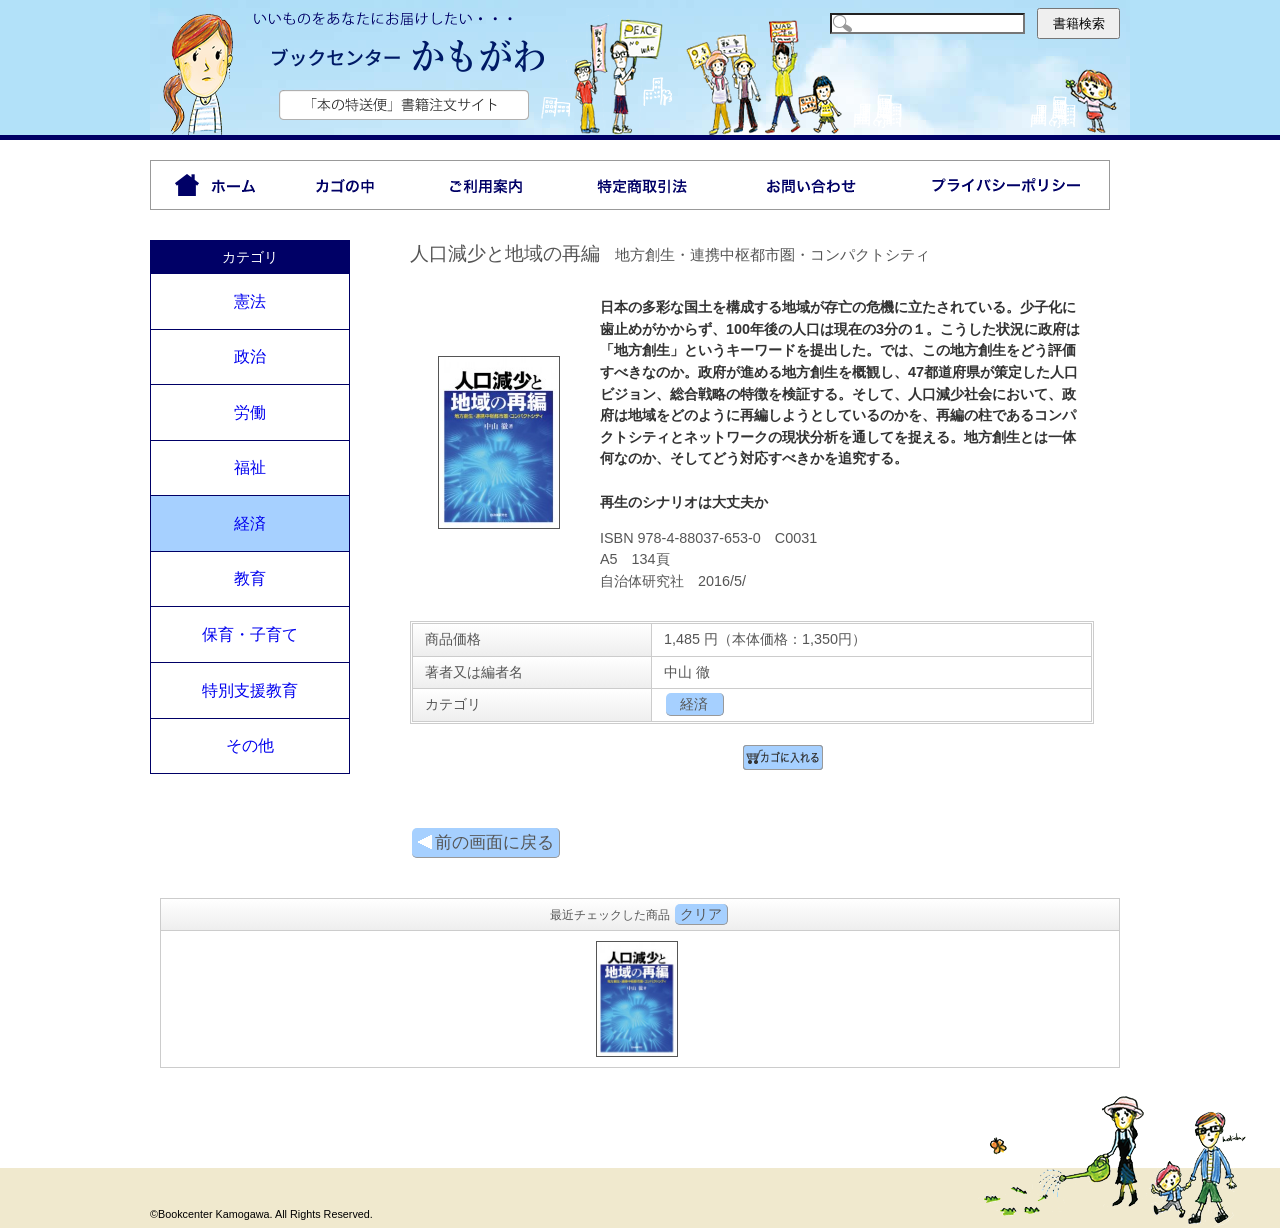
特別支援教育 (250, 690)
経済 (250, 523)
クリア (701, 914)
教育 (250, 578)
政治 (250, 356)
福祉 (250, 467)
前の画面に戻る (485, 843)
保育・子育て (250, 634)
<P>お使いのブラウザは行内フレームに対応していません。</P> (640, 996)
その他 (250, 745)
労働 (250, 412)
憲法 (250, 301)
